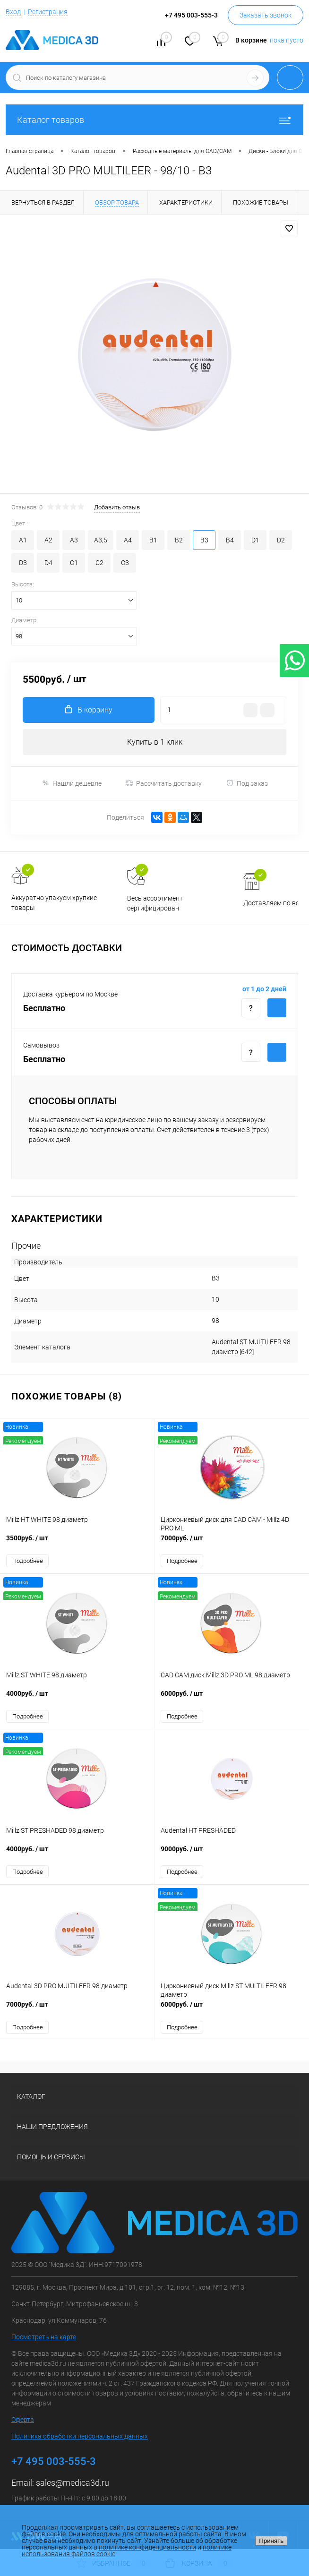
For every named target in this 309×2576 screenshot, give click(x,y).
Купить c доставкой (276, 1007)
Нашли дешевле (72, 783)
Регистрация (48, 12)
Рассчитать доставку (164, 783)
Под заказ (247, 783)
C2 (99, 563)
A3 (74, 540)
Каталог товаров (154, 119)
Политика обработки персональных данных (79, 2436)
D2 (281, 540)
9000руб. (232, 1854)
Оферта (22, 2419)
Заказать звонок (266, 15)
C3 (125, 563)
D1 (255, 540)
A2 (48, 540)
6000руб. (232, 1698)
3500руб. (77, 1543)
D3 (23, 563)
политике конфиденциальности (147, 2547)
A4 (128, 540)
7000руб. (232, 1543)
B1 (153, 540)
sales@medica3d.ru (72, 2483)
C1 (74, 563)
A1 (23, 540)
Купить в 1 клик (154, 742)
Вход (13, 12)
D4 (48, 563)
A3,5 (100, 540)
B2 (179, 540)
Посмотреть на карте (43, 2337)
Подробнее (27, 1560)
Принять (271, 2540)
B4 (230, 540)
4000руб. (77, 1698)
